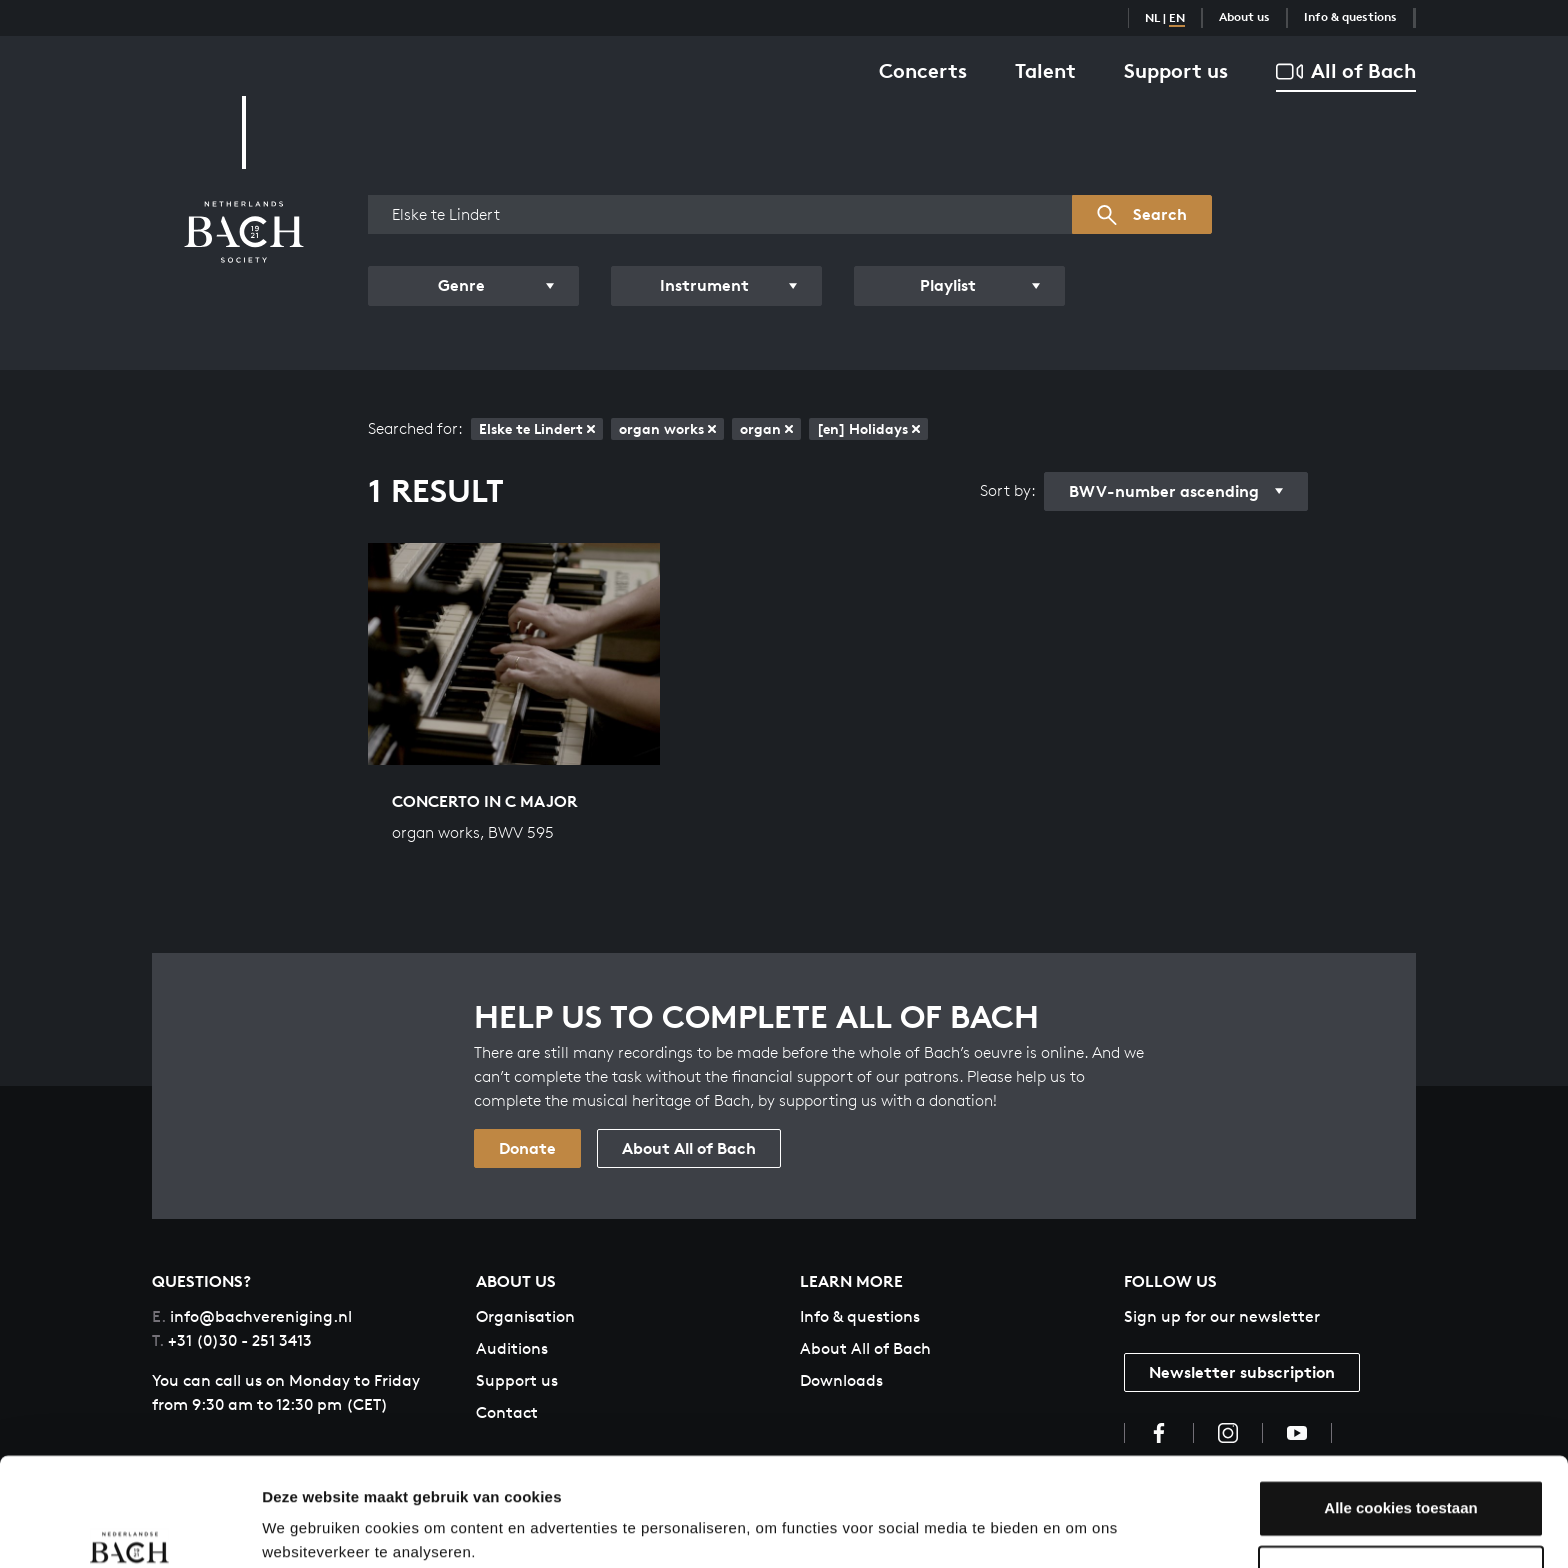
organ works (667, 428)
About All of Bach (689, 1148)
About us (1244, 16)
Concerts (923, 70)
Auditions (512, 1348)
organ (766, 428)
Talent (1045, 70)
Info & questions (1350, 16)
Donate (527, 1148)
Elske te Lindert (537, 428)
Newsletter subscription (1242, 1372)
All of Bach (1346, 71)
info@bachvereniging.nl (252, 1316)
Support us (1176, 70)
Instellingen (304, 1528)
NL (1152, 17)
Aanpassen (1402, 1494)
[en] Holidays (868, 428)
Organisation (525, 1316)
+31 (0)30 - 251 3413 (232, 1340)
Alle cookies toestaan (1400, 1429)
